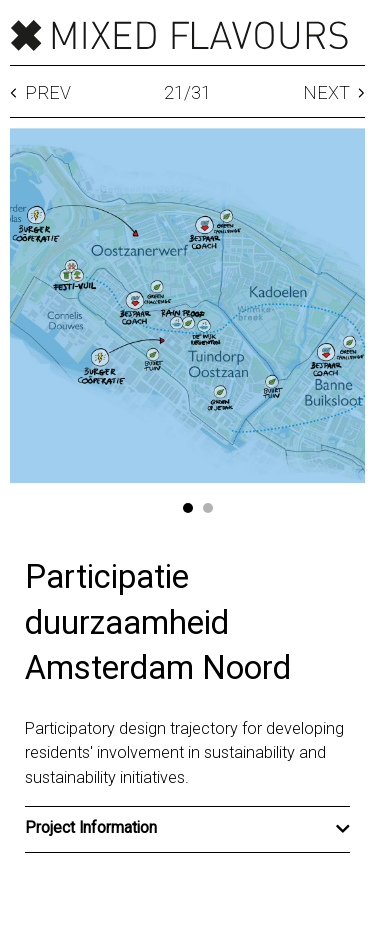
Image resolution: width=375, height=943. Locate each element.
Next (334, 93)
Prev (40, 93)
